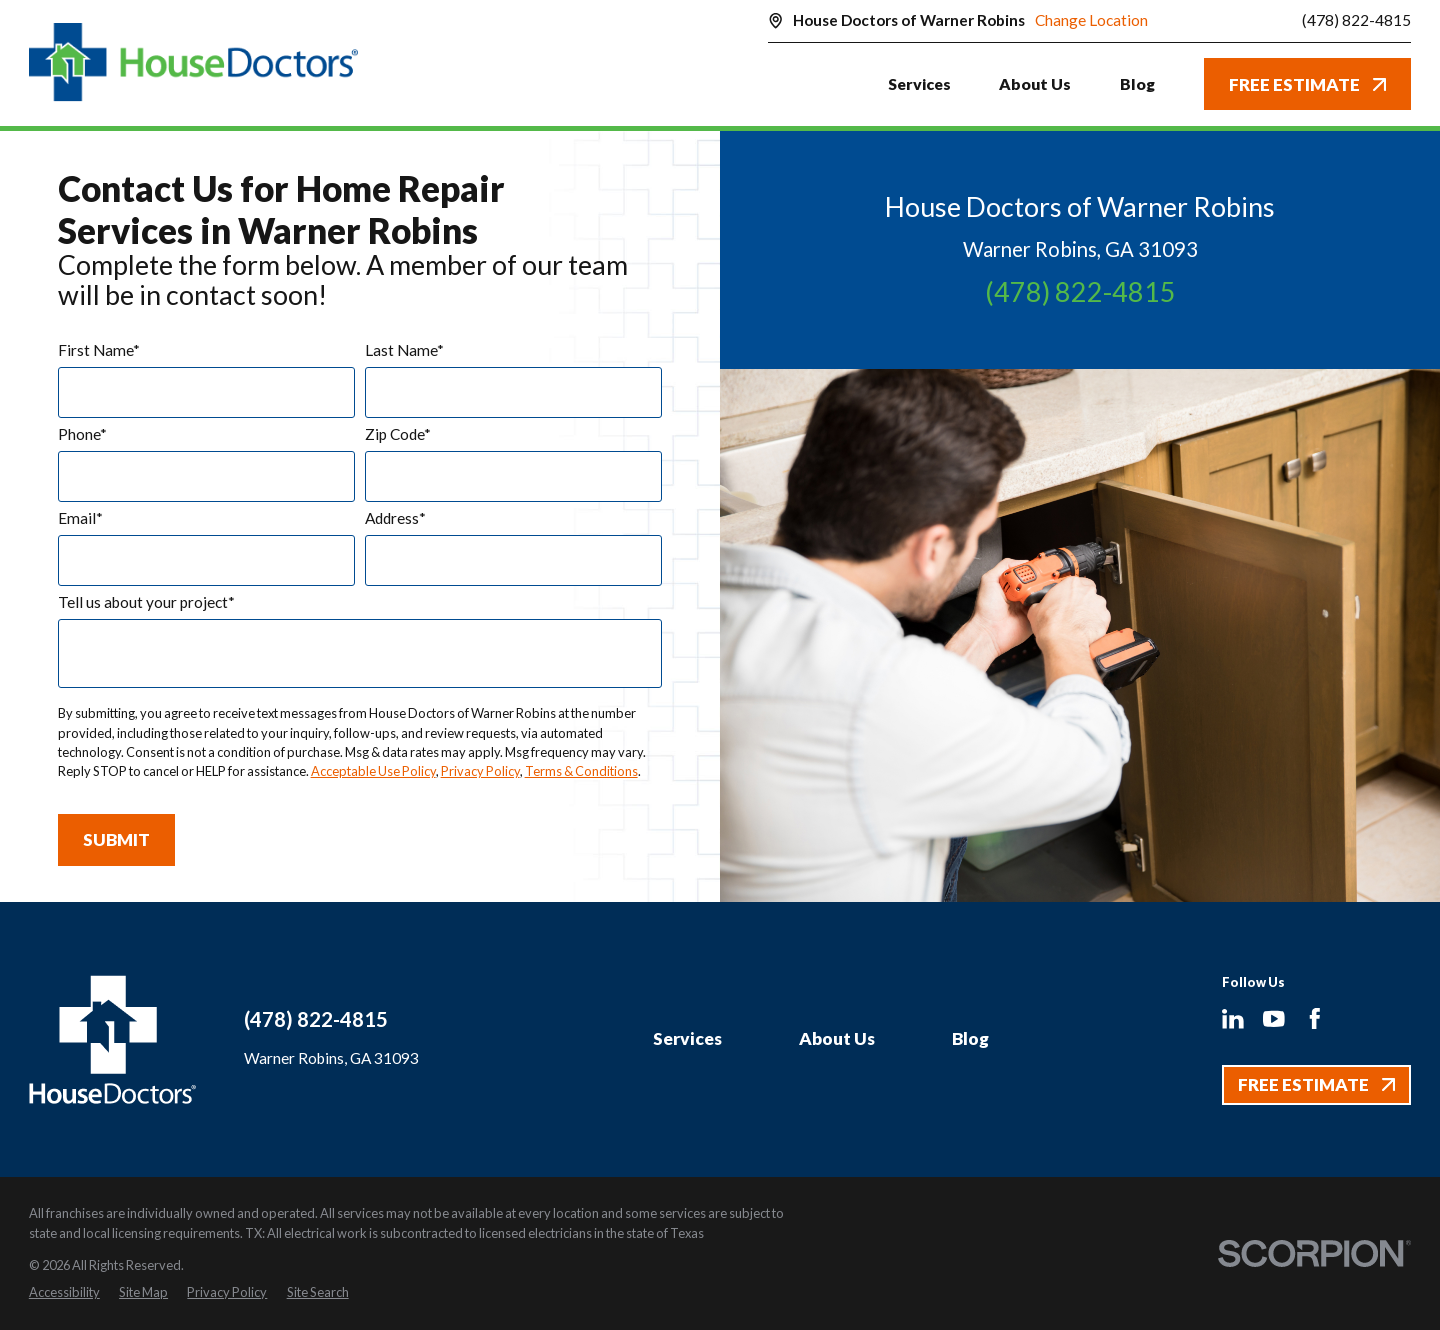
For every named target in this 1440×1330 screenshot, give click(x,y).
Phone (82, 434)
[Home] (194, 62)
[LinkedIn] (1233, 1019)
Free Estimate (1307, 84)
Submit (116, 839)
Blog (970, 1038)
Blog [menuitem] (1137, 83)
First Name (99, 350)
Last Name (404, 350)
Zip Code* (398, 434)
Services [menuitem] (919, 83)
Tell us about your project (146, 602)
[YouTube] (1274, 1019)
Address (395, 518)
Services (687, 1038)
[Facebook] (1315, 1019)
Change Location (1091, 20)
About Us (837, 1038)
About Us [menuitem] (1035, 83)
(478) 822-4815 (1356, 20)
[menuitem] (64, 1292)
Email (80, 518)
